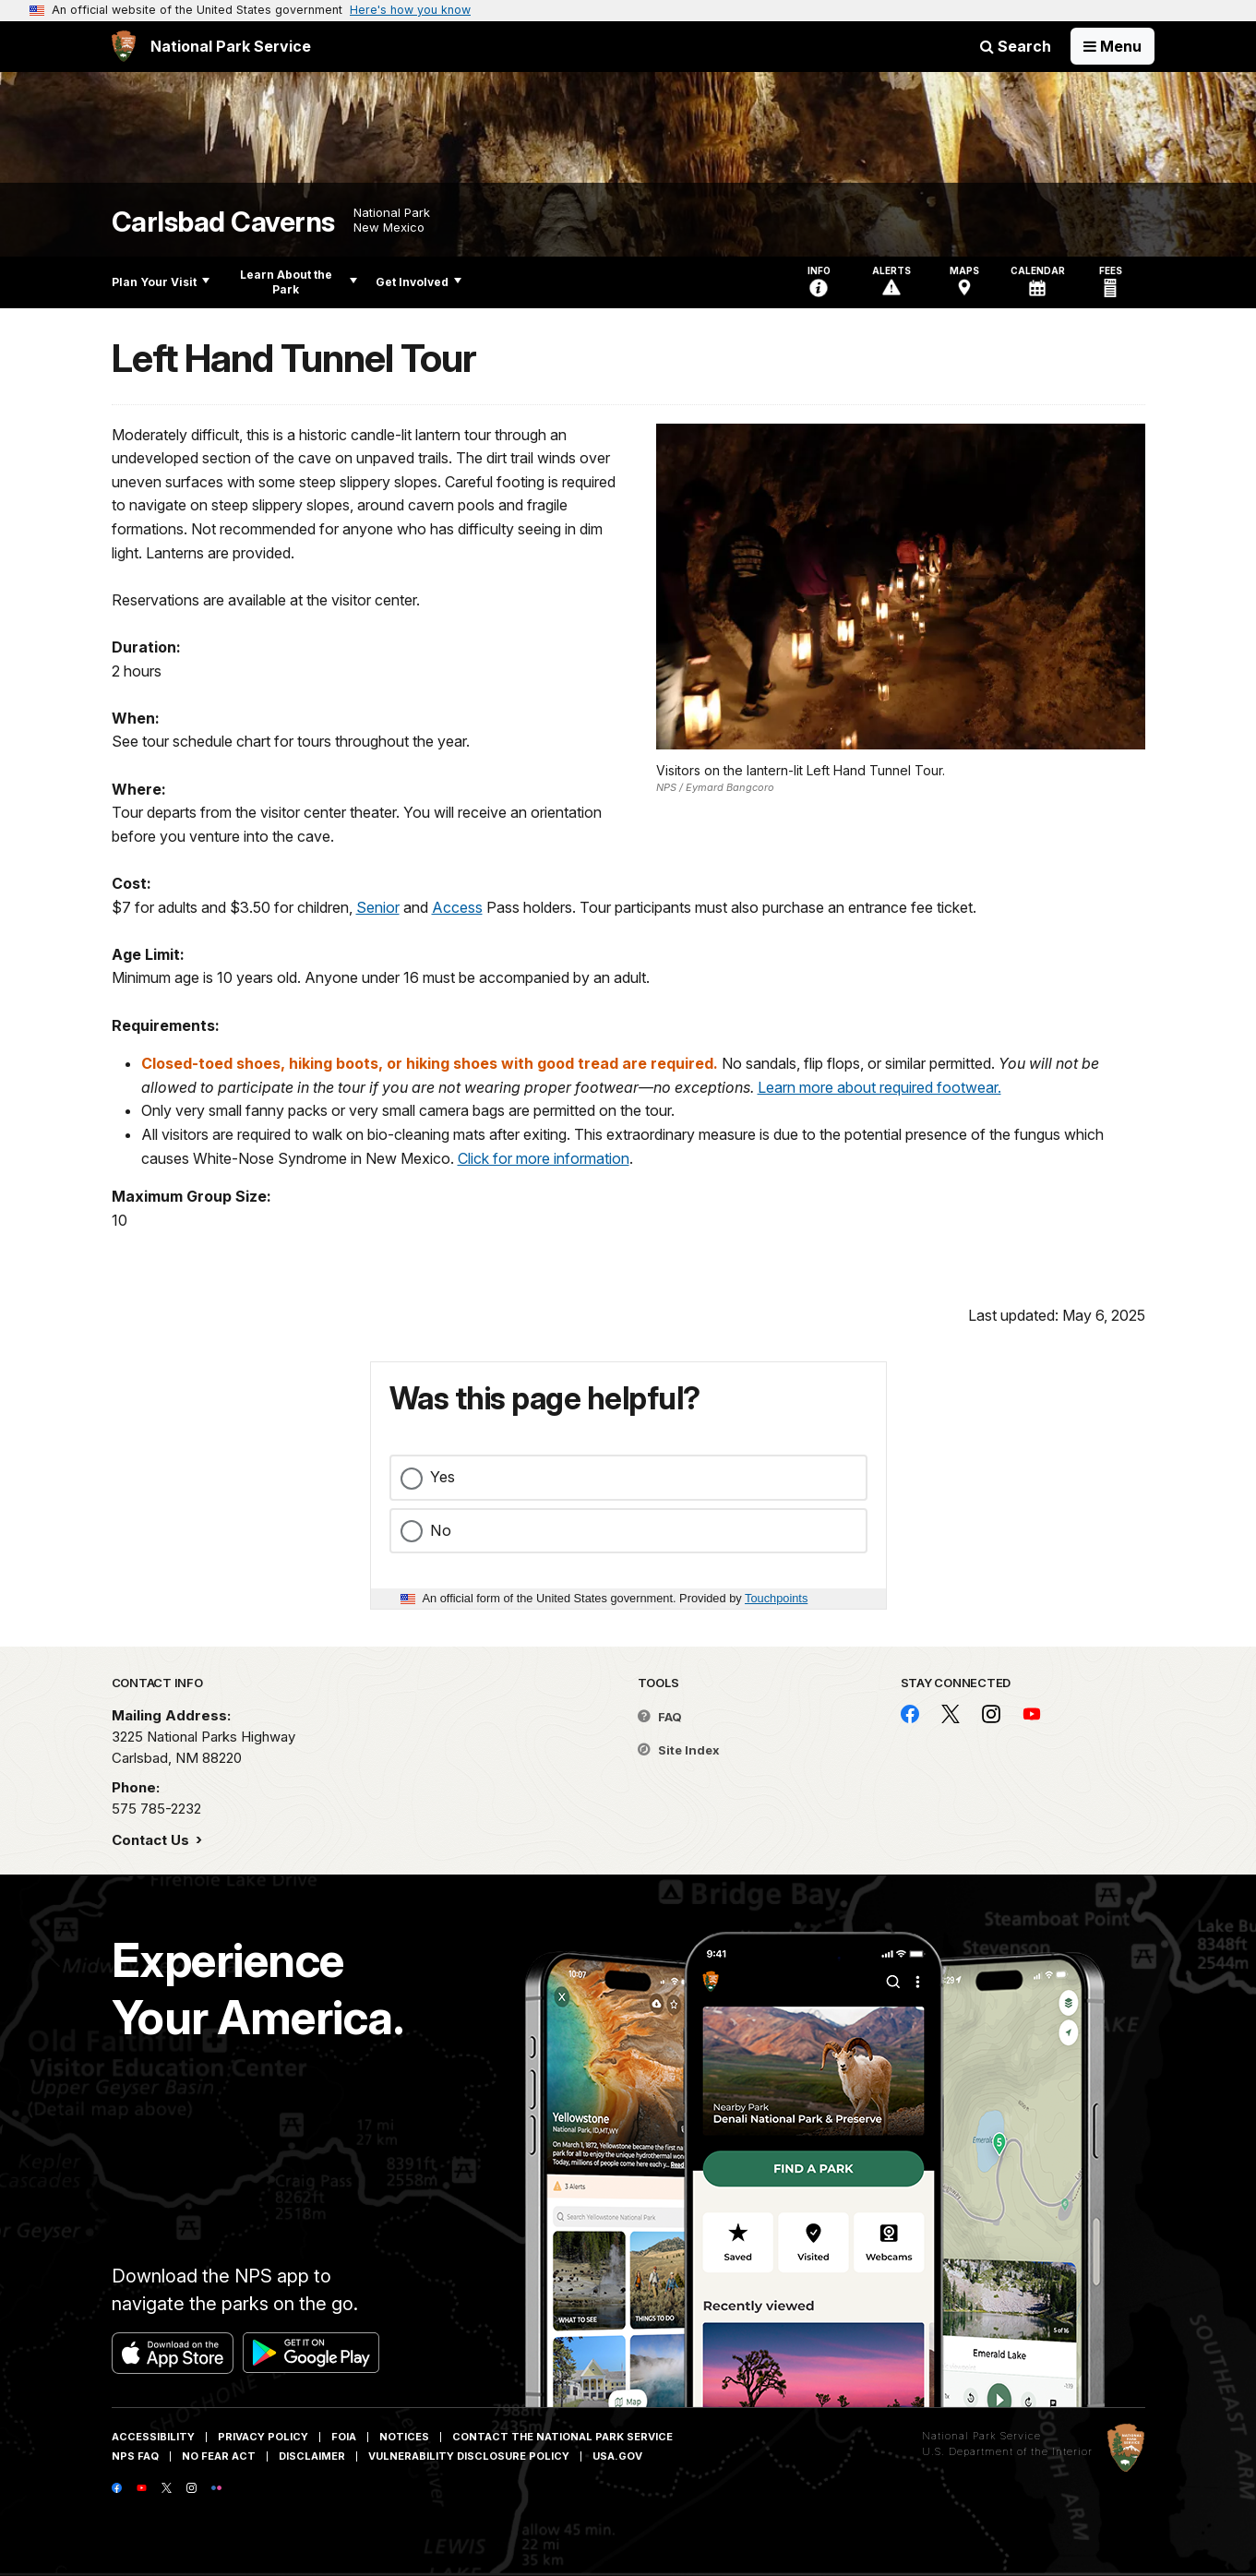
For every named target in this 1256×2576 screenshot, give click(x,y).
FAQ (660, 1716)
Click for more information (543, 1158)
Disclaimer (312, 2456)
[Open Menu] (1112, 46)
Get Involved (418, 282)
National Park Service (981, 2435)
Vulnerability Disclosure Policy (468, 2456)
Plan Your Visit (160, 282)
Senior (378, 907)
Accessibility (153, 2436)
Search (1015, 46)
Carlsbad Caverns (223, 222)
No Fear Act (219, 2456)
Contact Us (152, 1840)
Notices (404, 2436)
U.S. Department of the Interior (1007, 2451)
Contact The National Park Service (562, 2436)
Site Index (679, 1750)
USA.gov (617, 2456)
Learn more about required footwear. (879, 1087)
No (440, 1530)
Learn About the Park (298, 282)
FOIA (343, 2436)
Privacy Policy (263, 2436)
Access (457, 907)
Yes (442, 1477)
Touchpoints (776, 1598)
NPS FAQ (135, 2456)
